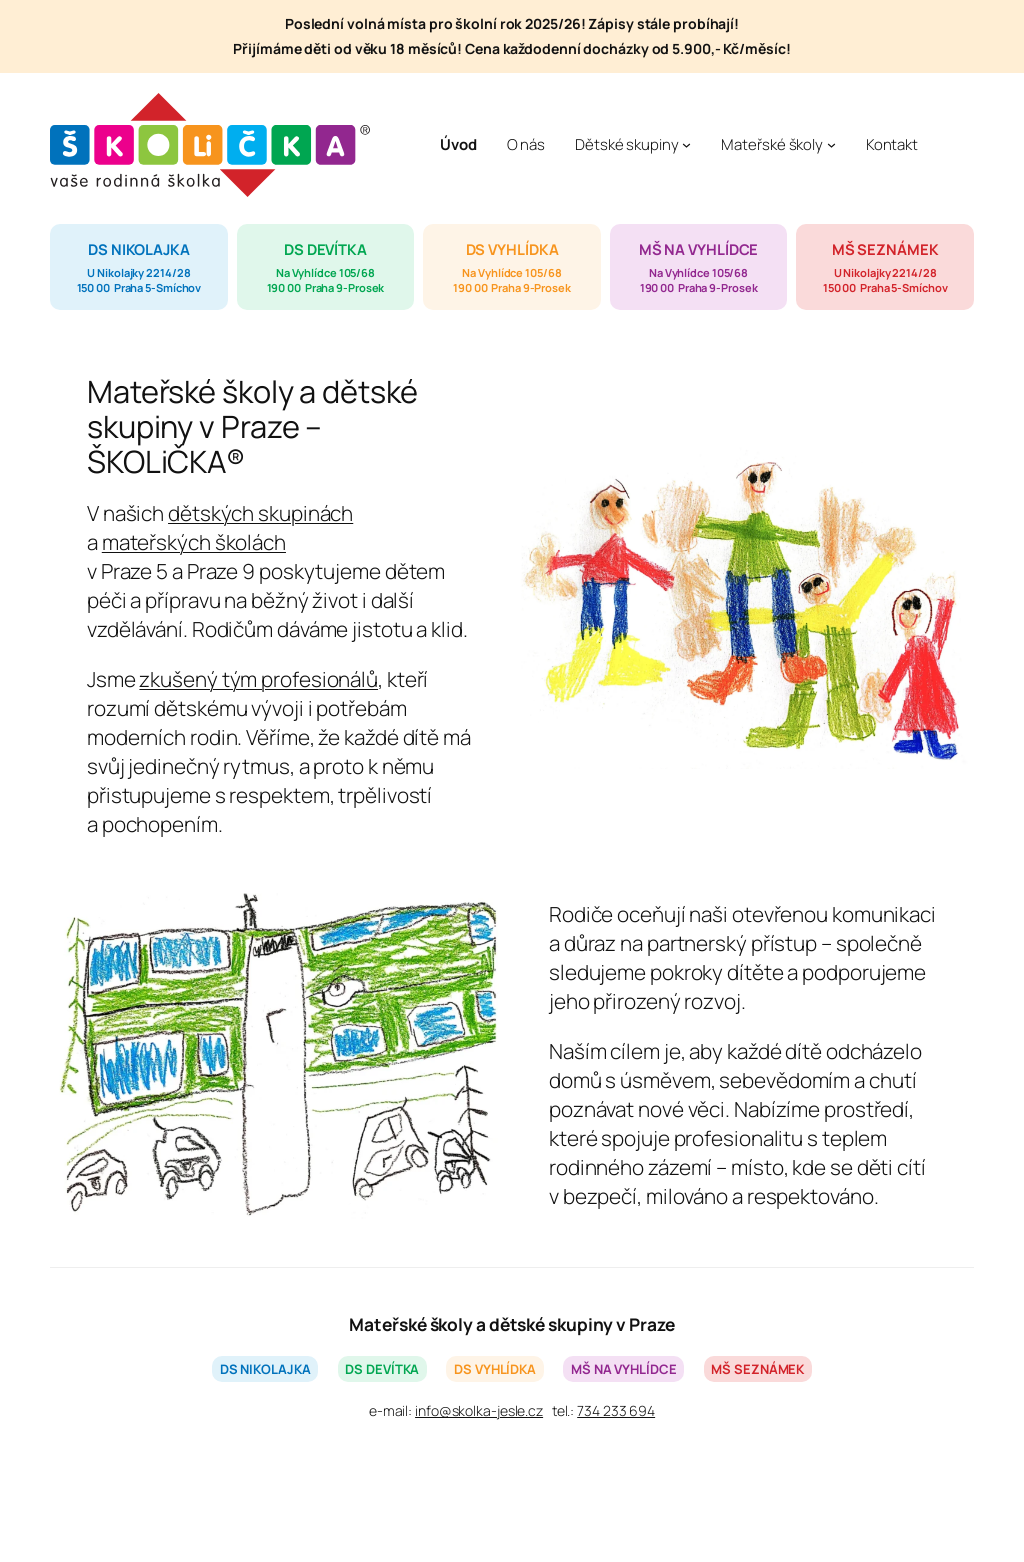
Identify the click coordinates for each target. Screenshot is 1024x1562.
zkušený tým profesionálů (258, 679)
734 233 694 (616, 1410)
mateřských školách (194, 542)
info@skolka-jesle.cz (479, 1410)
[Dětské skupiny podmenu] (686, 144)
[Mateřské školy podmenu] (831, 144)
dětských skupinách (260, 513)
